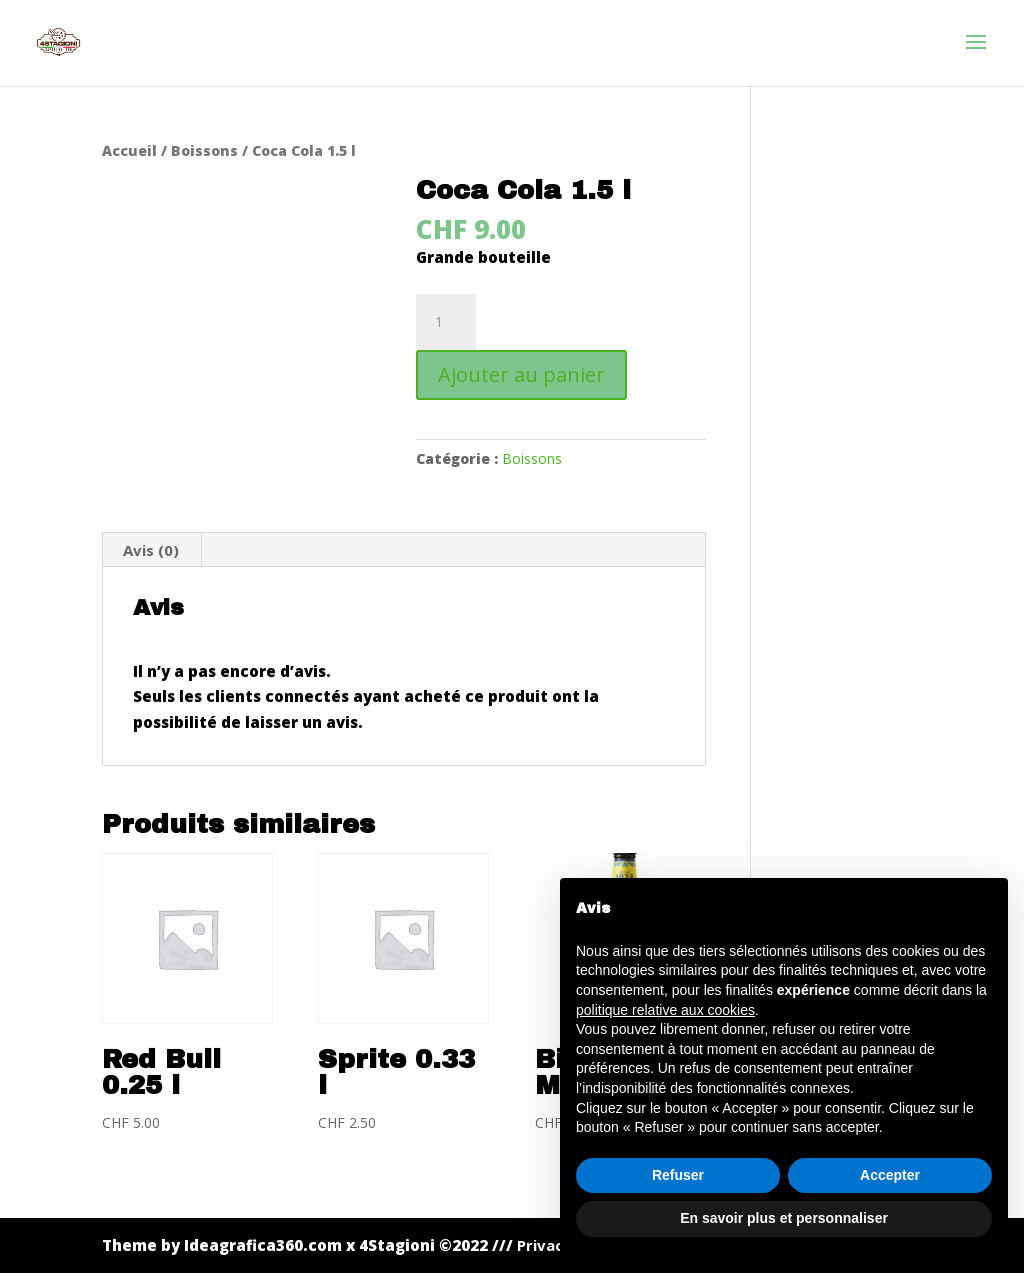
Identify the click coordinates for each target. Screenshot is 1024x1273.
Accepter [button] (890, 1175)
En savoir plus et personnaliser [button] (784, 1218)
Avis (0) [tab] (151, 550)
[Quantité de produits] (446, 322)
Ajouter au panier (521, 374)
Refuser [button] (678, 1175)
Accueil (129, 150)
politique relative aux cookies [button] (665, 1010)
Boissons (204, 150)
